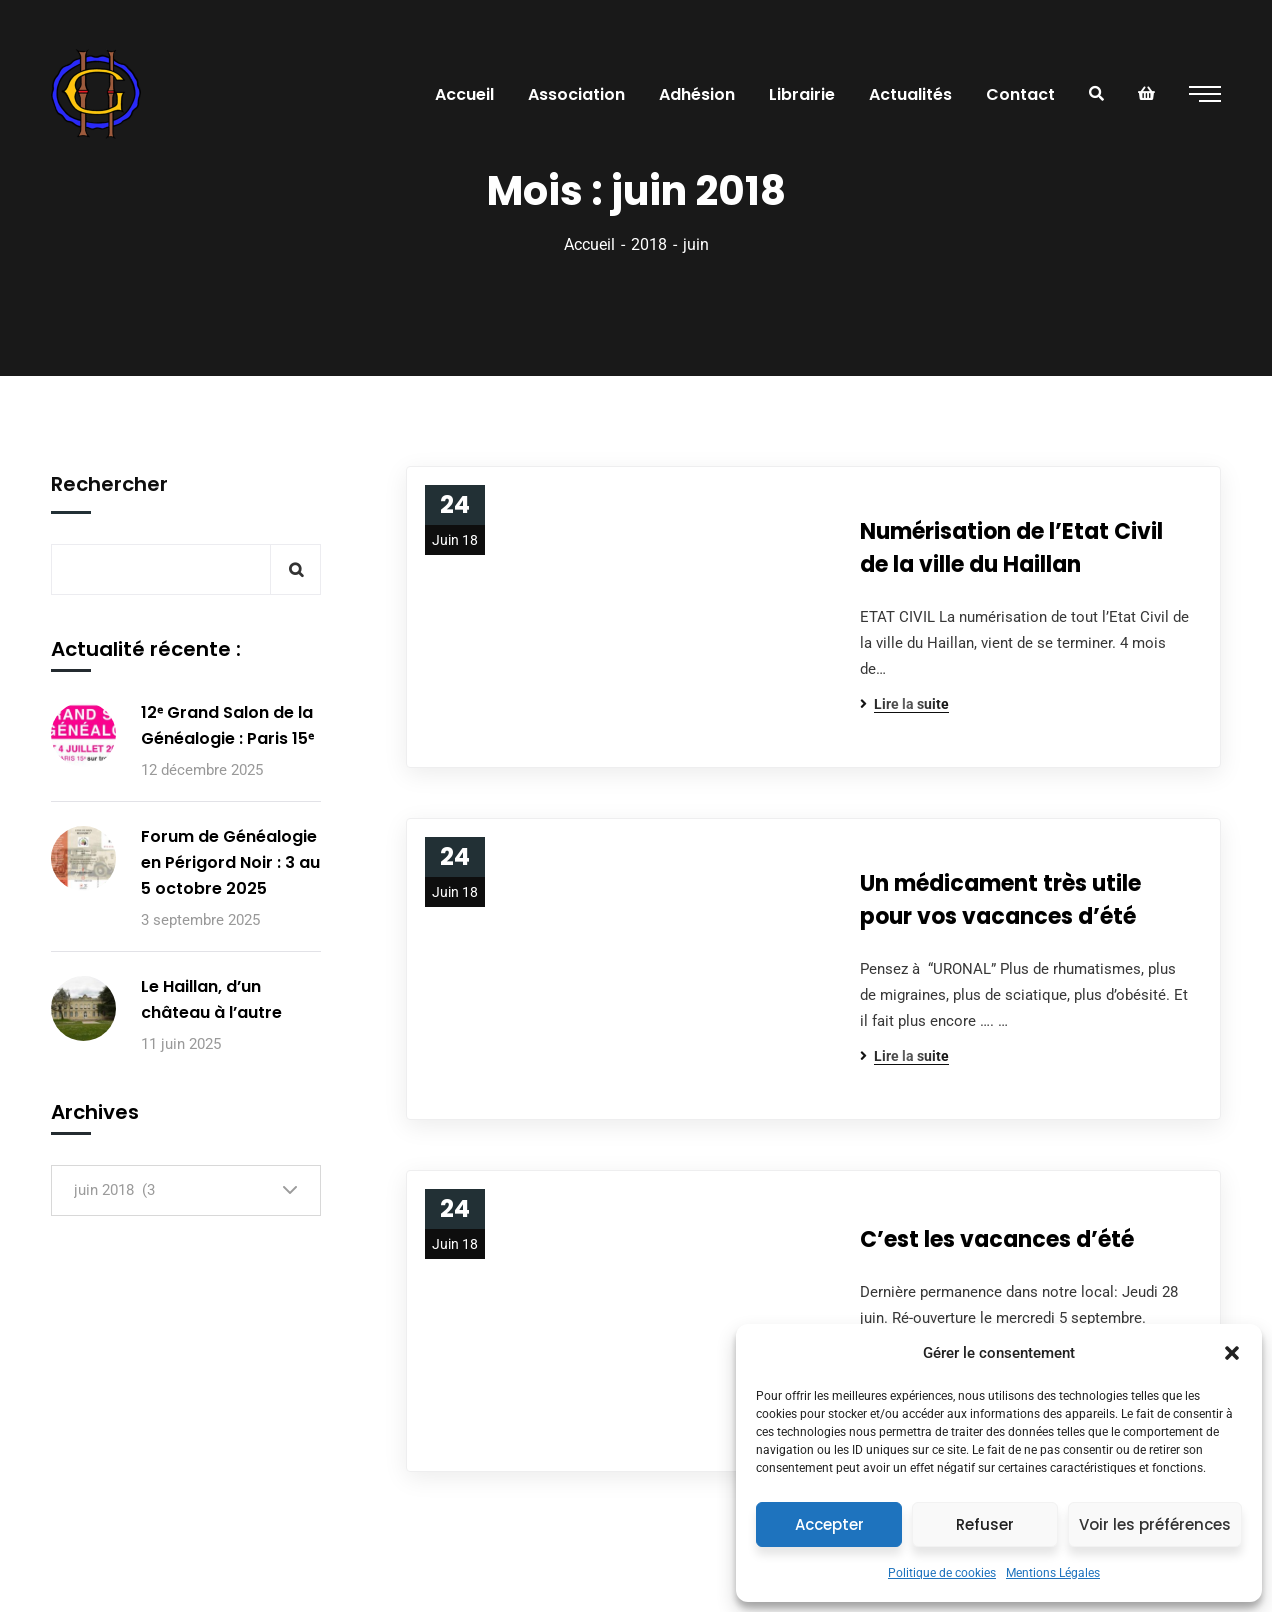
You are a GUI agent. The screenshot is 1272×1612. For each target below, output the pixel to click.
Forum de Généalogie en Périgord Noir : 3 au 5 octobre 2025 (230, 862)
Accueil (589, 244)
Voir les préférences (1155, 1524)
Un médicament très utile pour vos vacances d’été (1000, 900)
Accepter (829, 1524)
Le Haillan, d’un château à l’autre (211, 999)
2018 (649, 244)
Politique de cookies (942, 1573)
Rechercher (109, 484)
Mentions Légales (1053, 1573)
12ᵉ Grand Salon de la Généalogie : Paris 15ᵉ (227, 725)
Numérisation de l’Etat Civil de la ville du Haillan (1011, 548)
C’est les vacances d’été (997, 1239)
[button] (1232, 1353)
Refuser (985, 1524)
